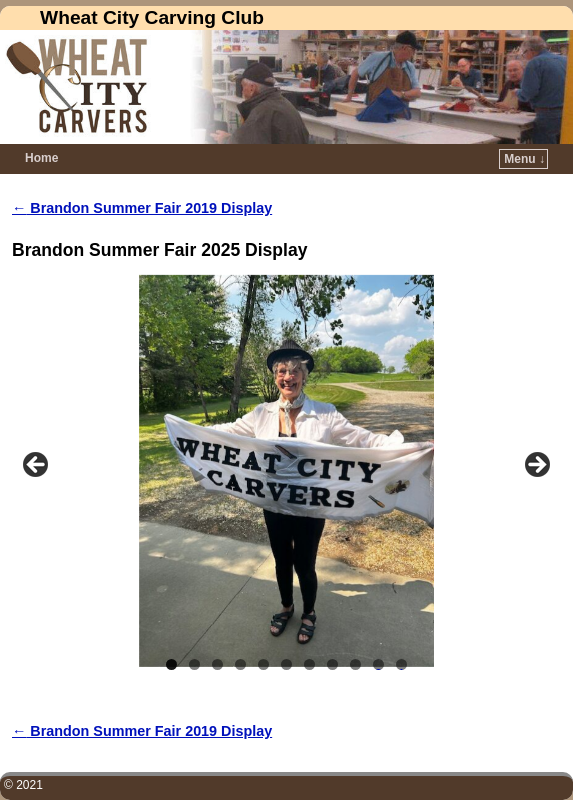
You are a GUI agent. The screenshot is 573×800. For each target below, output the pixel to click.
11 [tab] (402, 664)
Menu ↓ (524, 159)
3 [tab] (217, 664)
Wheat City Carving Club (152, 17)
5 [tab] (263, 664)
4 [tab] (240, 664)
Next (536, 466)
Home (41, 158)
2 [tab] (194, 664)
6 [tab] (286, 664)
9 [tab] (355, 664)
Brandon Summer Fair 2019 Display (142, 208)
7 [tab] (309, 664)
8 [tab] (332, 664)
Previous (37, 466)
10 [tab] (379, 664)
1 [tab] (171, 664)
